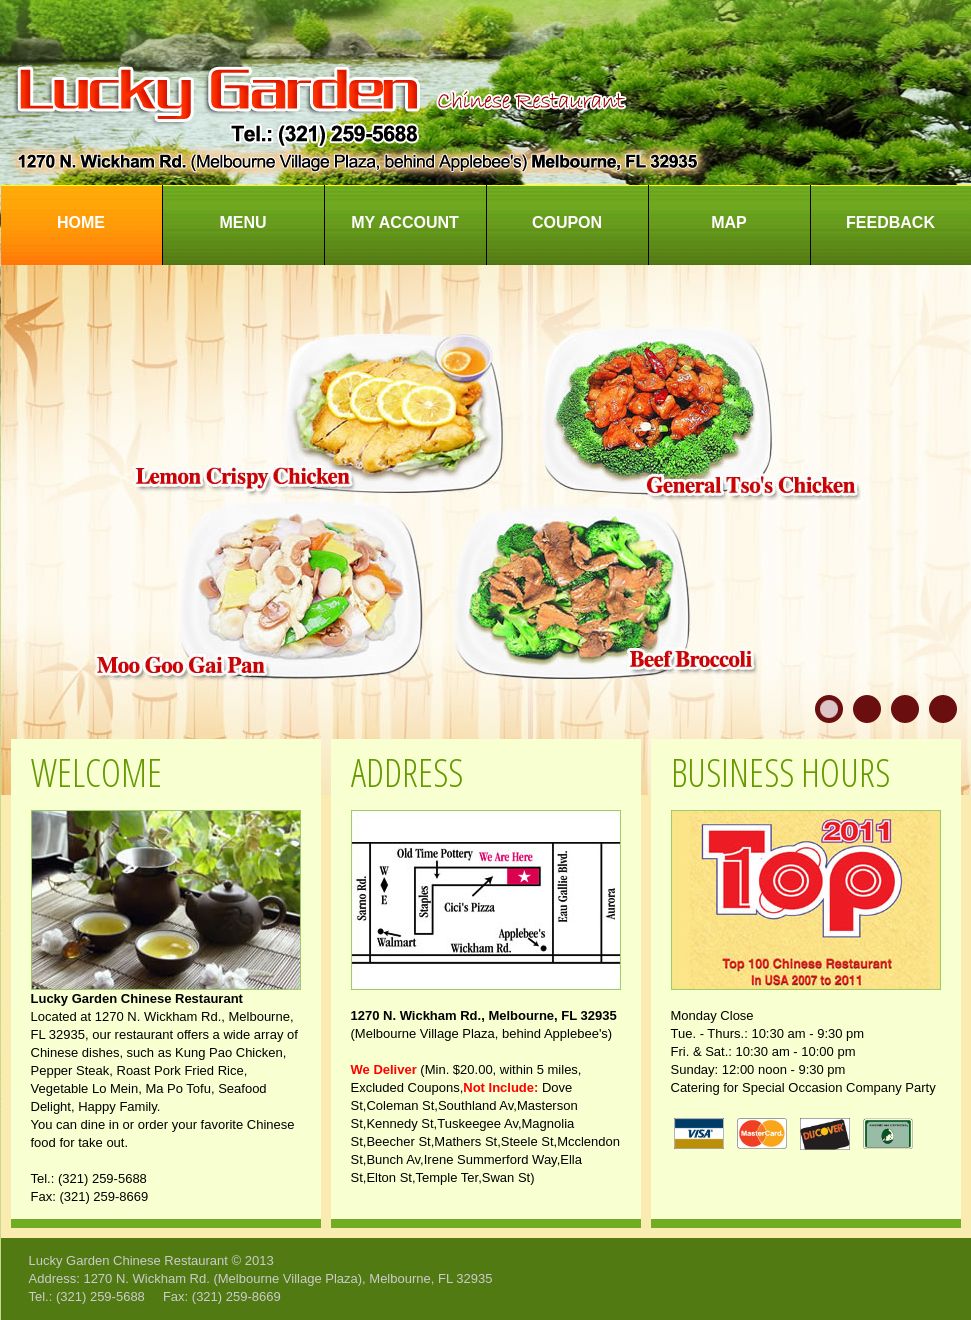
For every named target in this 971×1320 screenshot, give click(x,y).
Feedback (890, 222)
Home (81, 222)
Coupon (567, 222)
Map (729, 222)
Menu (242, 222)
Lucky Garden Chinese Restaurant (128, 1260)
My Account (405, 222)
